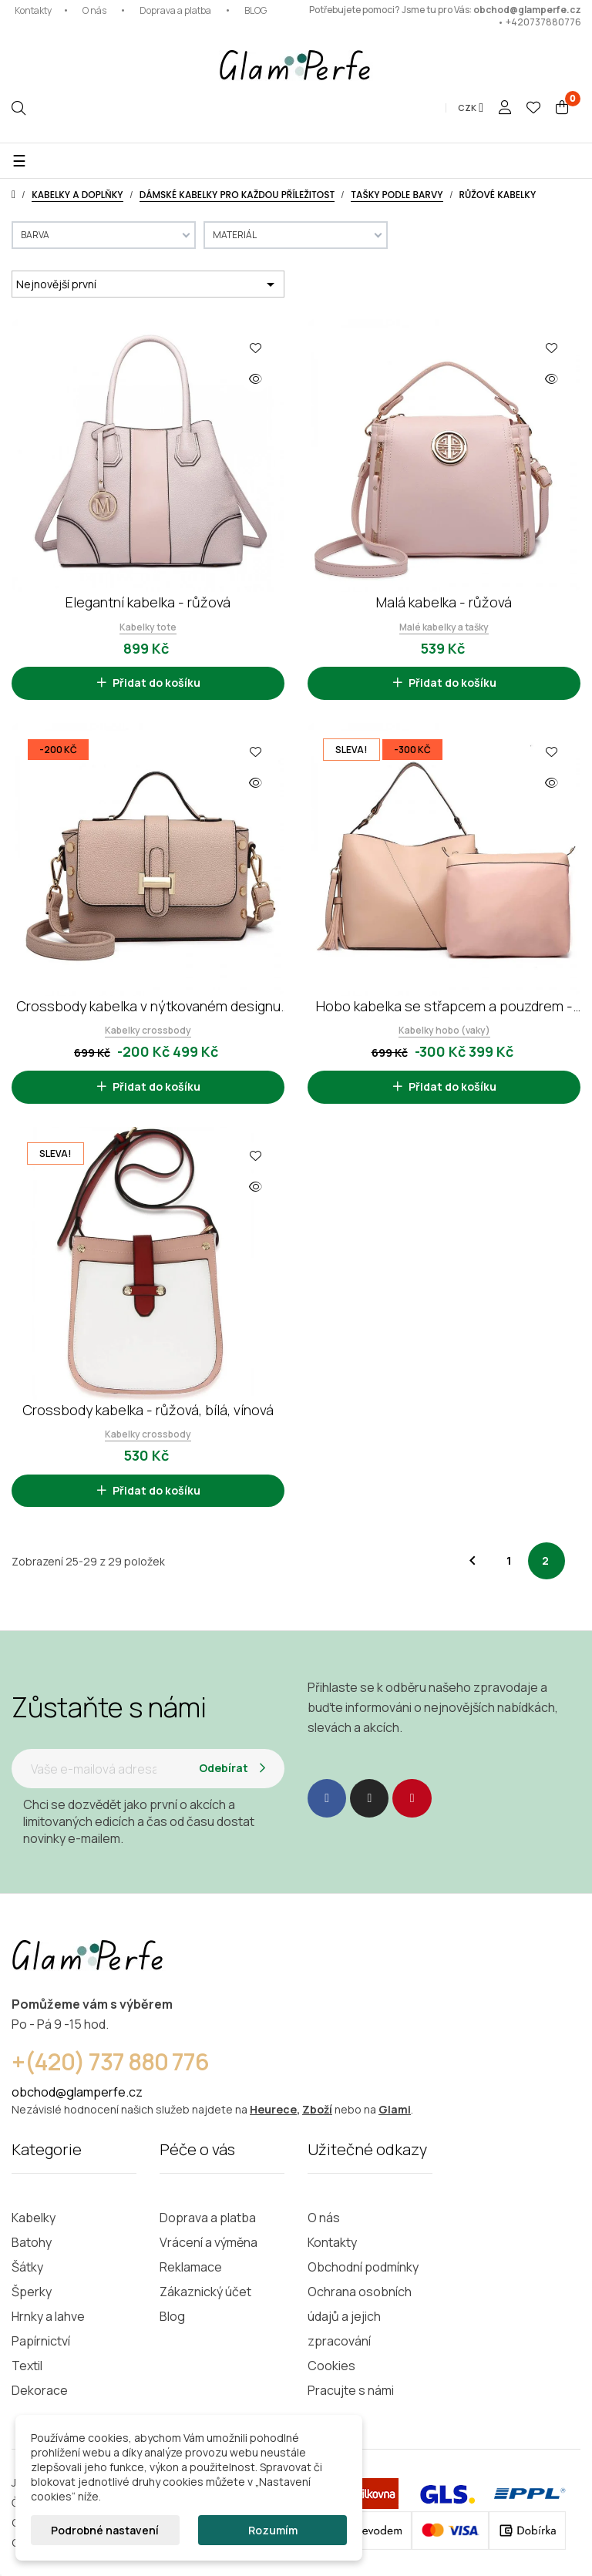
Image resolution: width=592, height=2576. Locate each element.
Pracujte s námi (351, 2390)
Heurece (273, 2109)
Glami (394, 2109)
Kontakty (33, 10)
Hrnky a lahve (48, 2316)
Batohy (32, 2242)
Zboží (317, 2109)
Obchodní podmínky (363, 2266)
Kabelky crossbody (148, 1030)
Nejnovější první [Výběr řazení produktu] (148, 284)
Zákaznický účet (205, 2291)
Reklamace (191, 2266)
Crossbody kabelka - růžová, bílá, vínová (148, 1410)
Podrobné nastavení (105, 2530)
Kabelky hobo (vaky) (444, 1030)
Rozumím (273, 2530)
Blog (172, 2316)
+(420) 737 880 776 (110, 2061)
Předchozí (472, 1561)
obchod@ (39, 2091)
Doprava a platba (175, 10)
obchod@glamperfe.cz (527, 9)
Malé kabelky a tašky (444, 627)
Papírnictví (41, 2340)
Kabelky (34, 2217)
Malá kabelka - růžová (444, 602)
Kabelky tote (148, 627)
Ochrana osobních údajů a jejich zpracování (360, 2316)
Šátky (27, 2266)
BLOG (255, 10)
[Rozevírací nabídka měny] (470, 108)
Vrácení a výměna (208, 2242)
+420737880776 (543, 22)
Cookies (331, 2365)
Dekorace (40, 2390)
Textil (27, 2365)
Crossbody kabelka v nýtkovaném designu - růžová (148, 1006)
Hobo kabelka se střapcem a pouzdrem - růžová (444, 1006)
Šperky (32, 2291)
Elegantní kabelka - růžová (148, 602)
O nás (94, 10)
